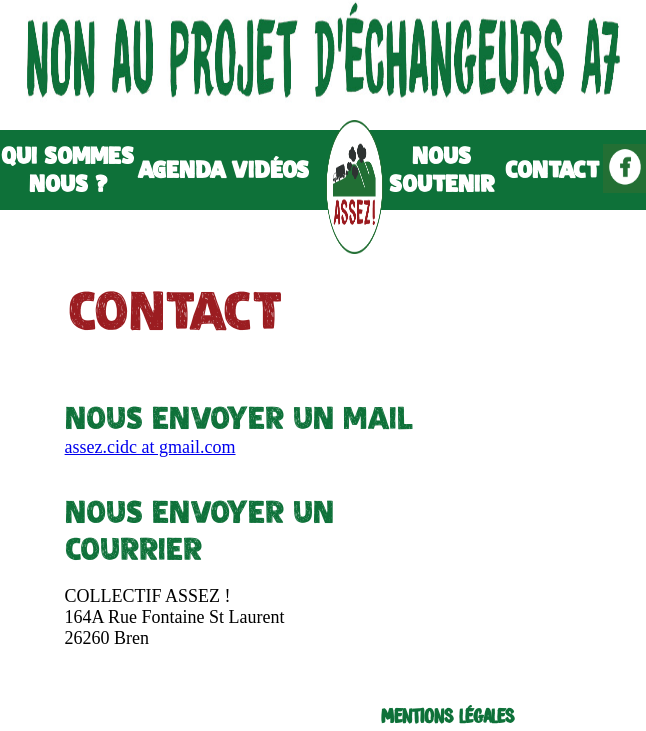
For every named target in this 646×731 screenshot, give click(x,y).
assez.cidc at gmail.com (150, 447)
